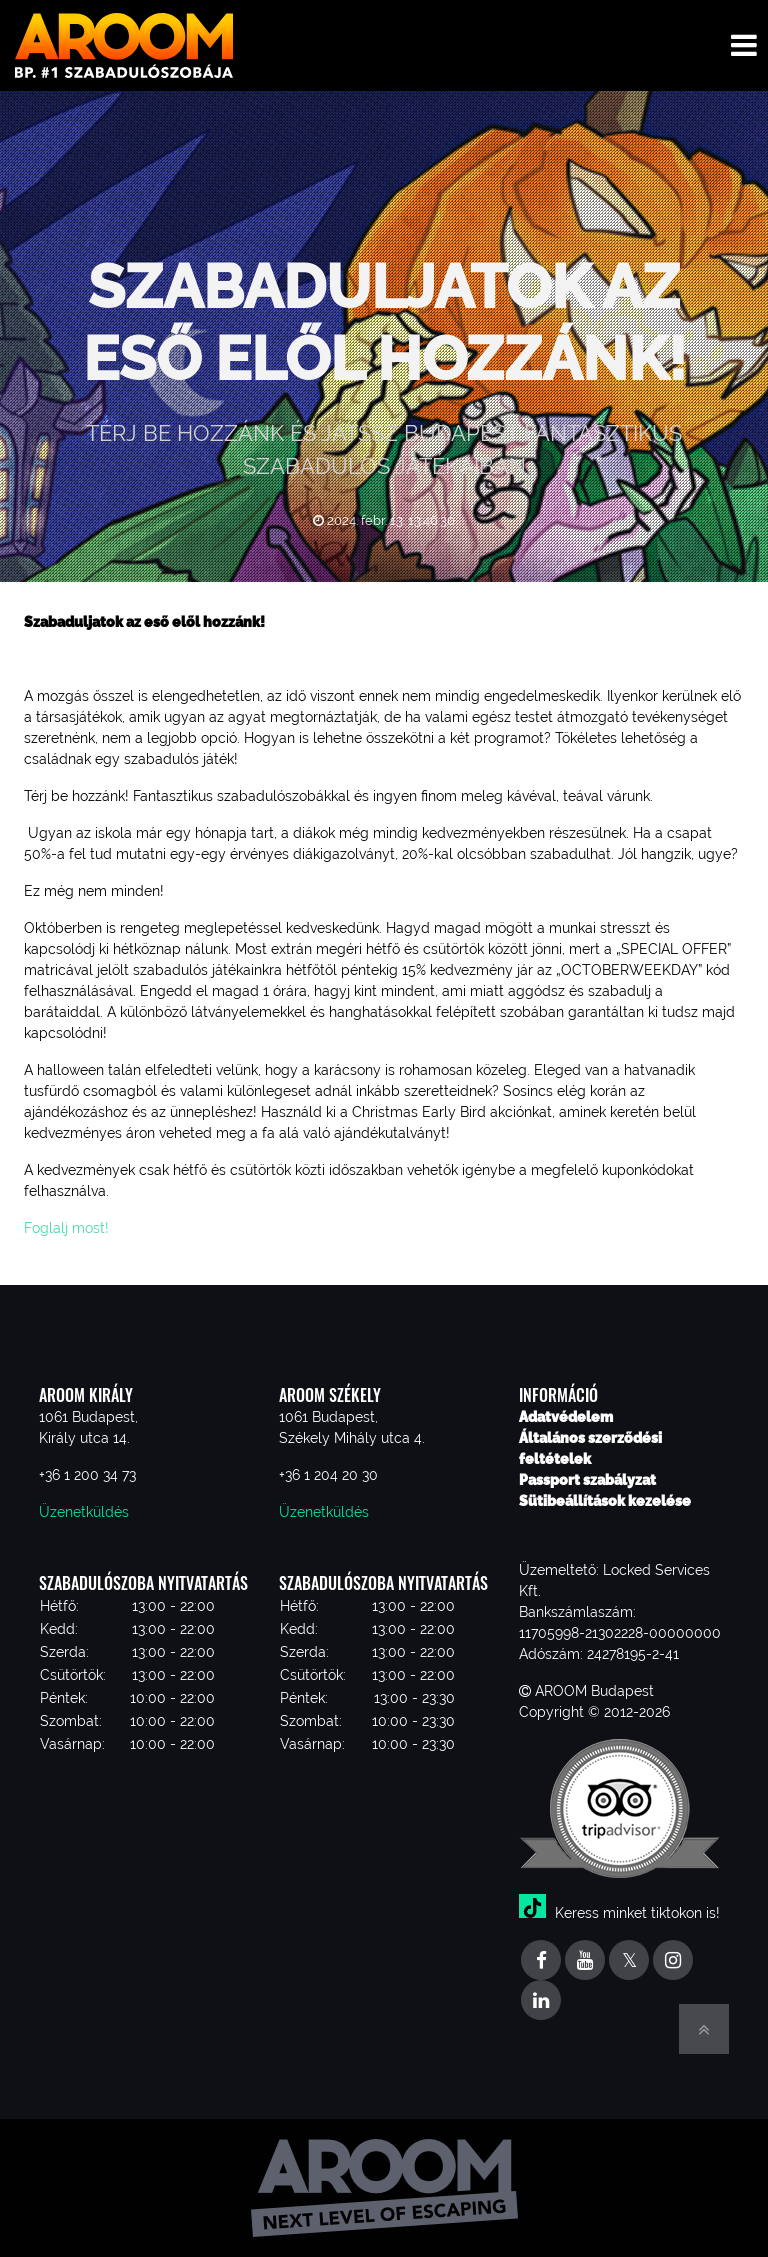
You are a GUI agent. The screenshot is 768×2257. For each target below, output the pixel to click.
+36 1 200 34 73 (87, 1475)
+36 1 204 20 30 (328, 1475)
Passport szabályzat (587, 1480)
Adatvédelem (566, 1417)
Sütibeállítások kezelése (605, 1501)
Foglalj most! (68, 1228)
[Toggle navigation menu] (744, 45)
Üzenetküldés (84, 1512)
